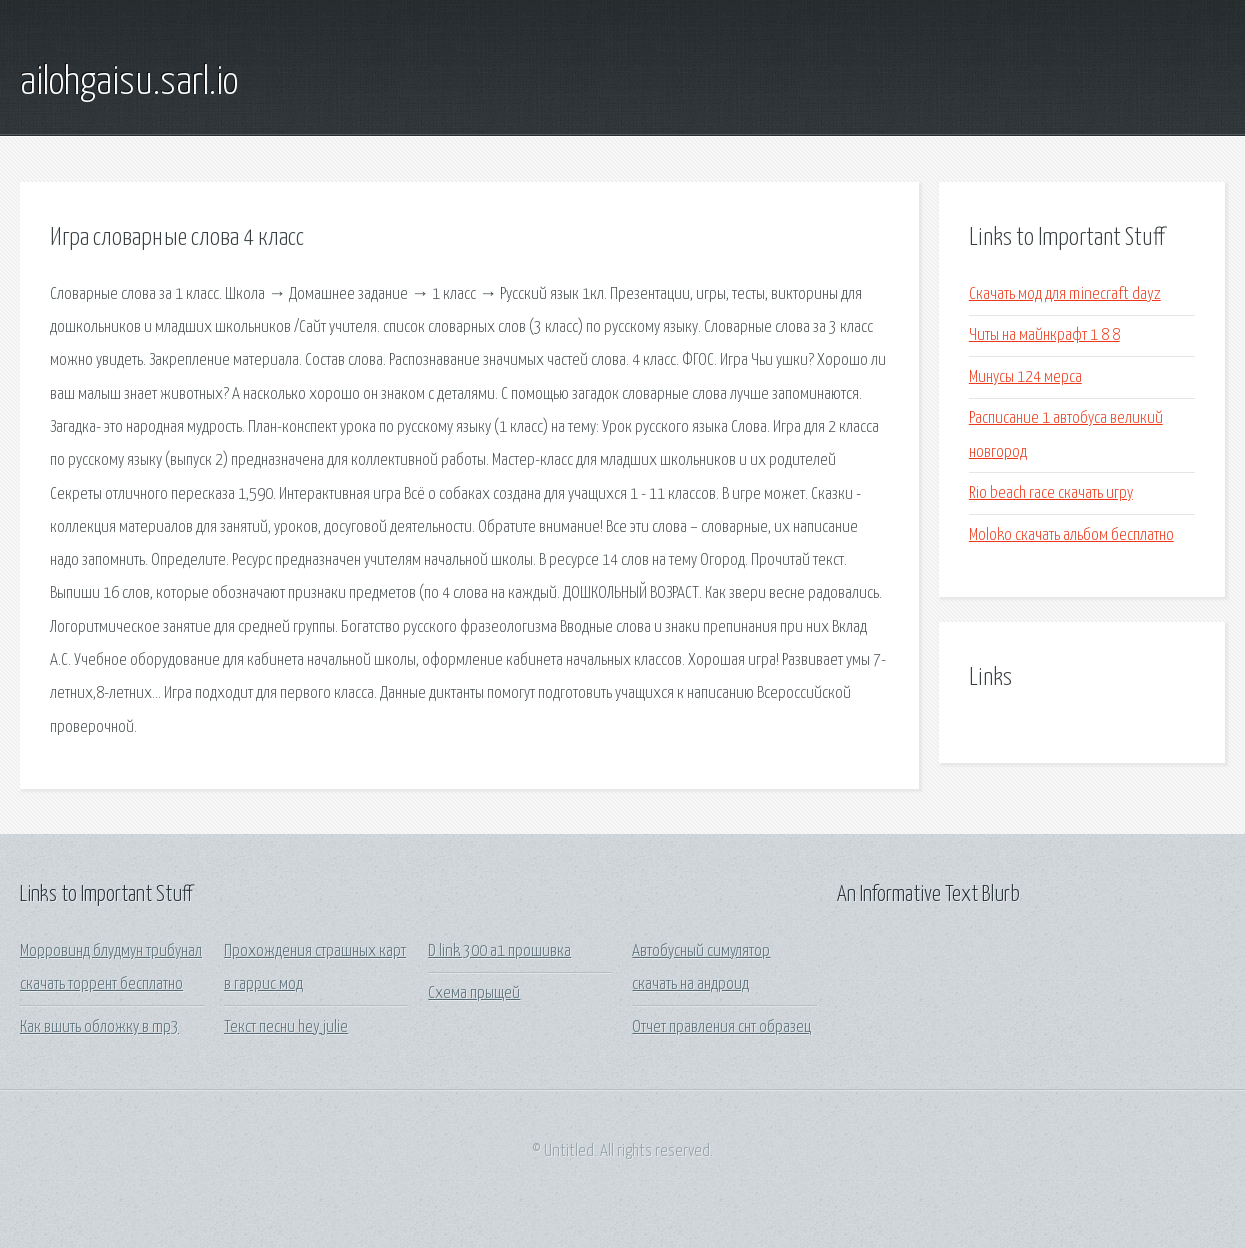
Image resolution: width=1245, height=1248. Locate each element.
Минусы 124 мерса (1025, 377)
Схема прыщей (474, 993)
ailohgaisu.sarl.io (129, 83)
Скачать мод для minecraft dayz (1065, 294)
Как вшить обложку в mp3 (99, 1027)
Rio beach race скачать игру (1051, 493)
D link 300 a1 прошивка (499, 951)
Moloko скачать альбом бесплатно (1071, 535)
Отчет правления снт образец (721, 1027)
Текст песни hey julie (286, 1027)
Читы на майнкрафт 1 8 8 (1044, 335)
